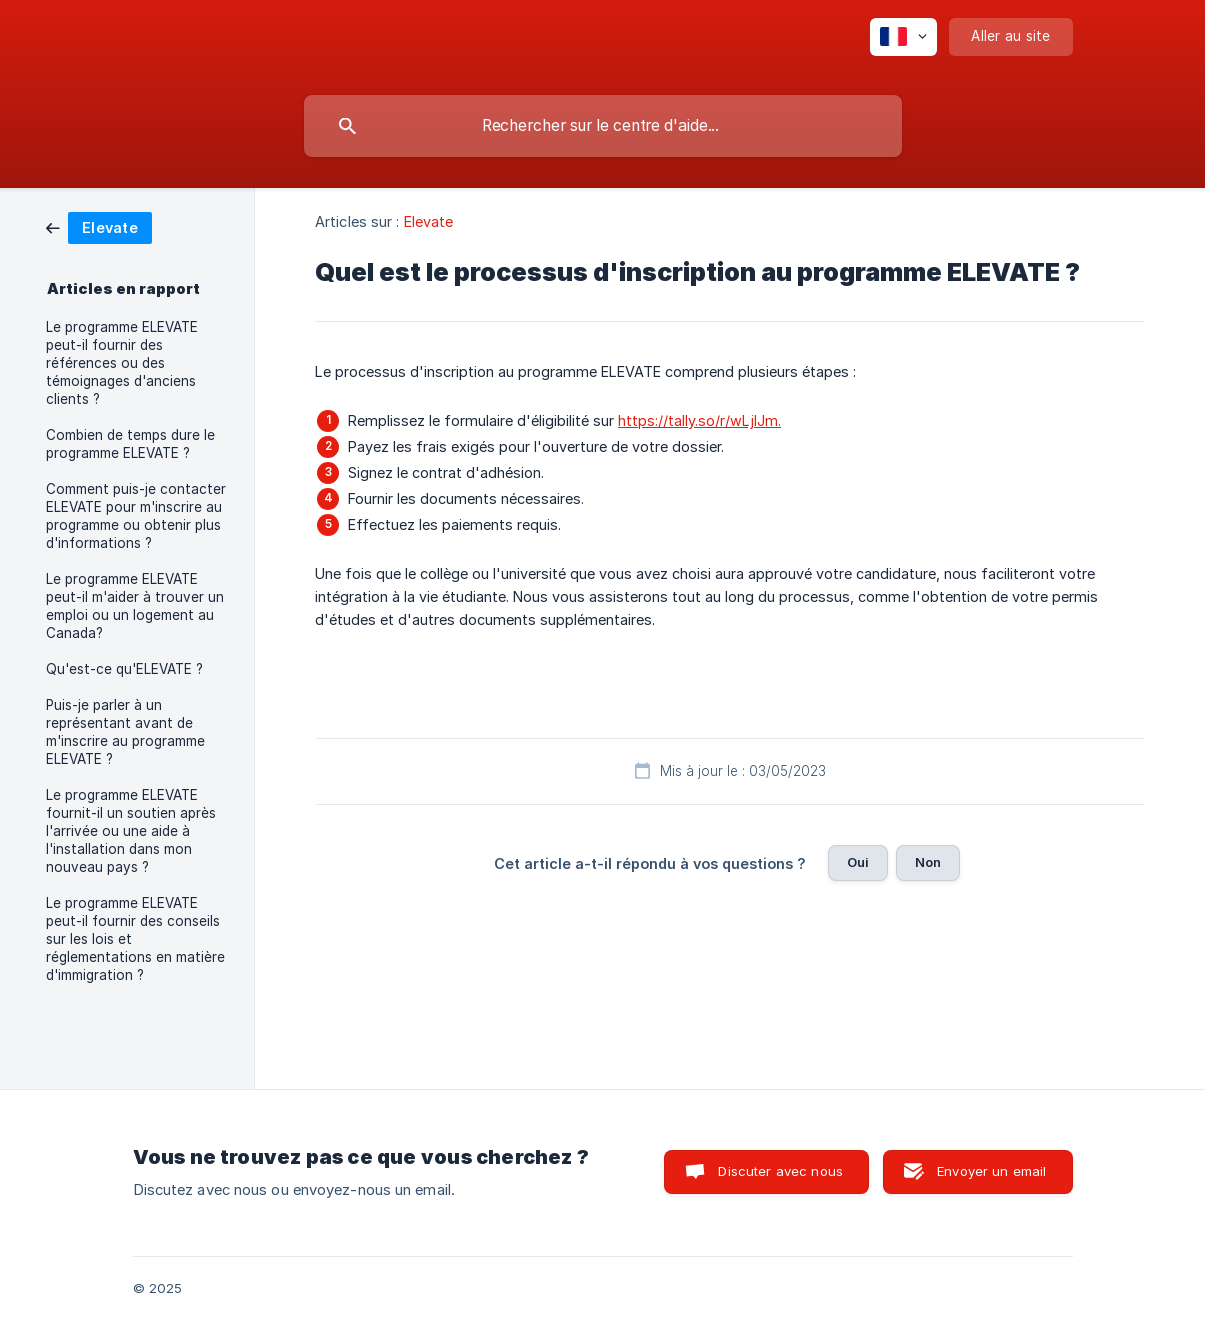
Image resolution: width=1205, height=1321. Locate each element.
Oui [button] (858, 862)
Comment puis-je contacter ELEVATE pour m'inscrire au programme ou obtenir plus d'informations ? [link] (136, 516)
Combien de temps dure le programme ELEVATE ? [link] (130, 444)
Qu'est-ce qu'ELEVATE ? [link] (124, 669)
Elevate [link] (429, 221)
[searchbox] (603, 126)
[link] (99, 226)
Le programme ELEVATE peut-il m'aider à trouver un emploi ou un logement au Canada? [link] (135, 606)
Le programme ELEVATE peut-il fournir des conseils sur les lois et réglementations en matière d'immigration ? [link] (135, 939)
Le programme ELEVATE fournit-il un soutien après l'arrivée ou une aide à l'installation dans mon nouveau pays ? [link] (131, 831)
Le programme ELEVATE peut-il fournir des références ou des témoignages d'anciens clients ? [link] (122, 363)
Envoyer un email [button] (991, 1171)
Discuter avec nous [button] (780, 1171)
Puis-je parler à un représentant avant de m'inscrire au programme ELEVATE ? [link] (125, 732)
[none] (903, 37)
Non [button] (928, 862)
